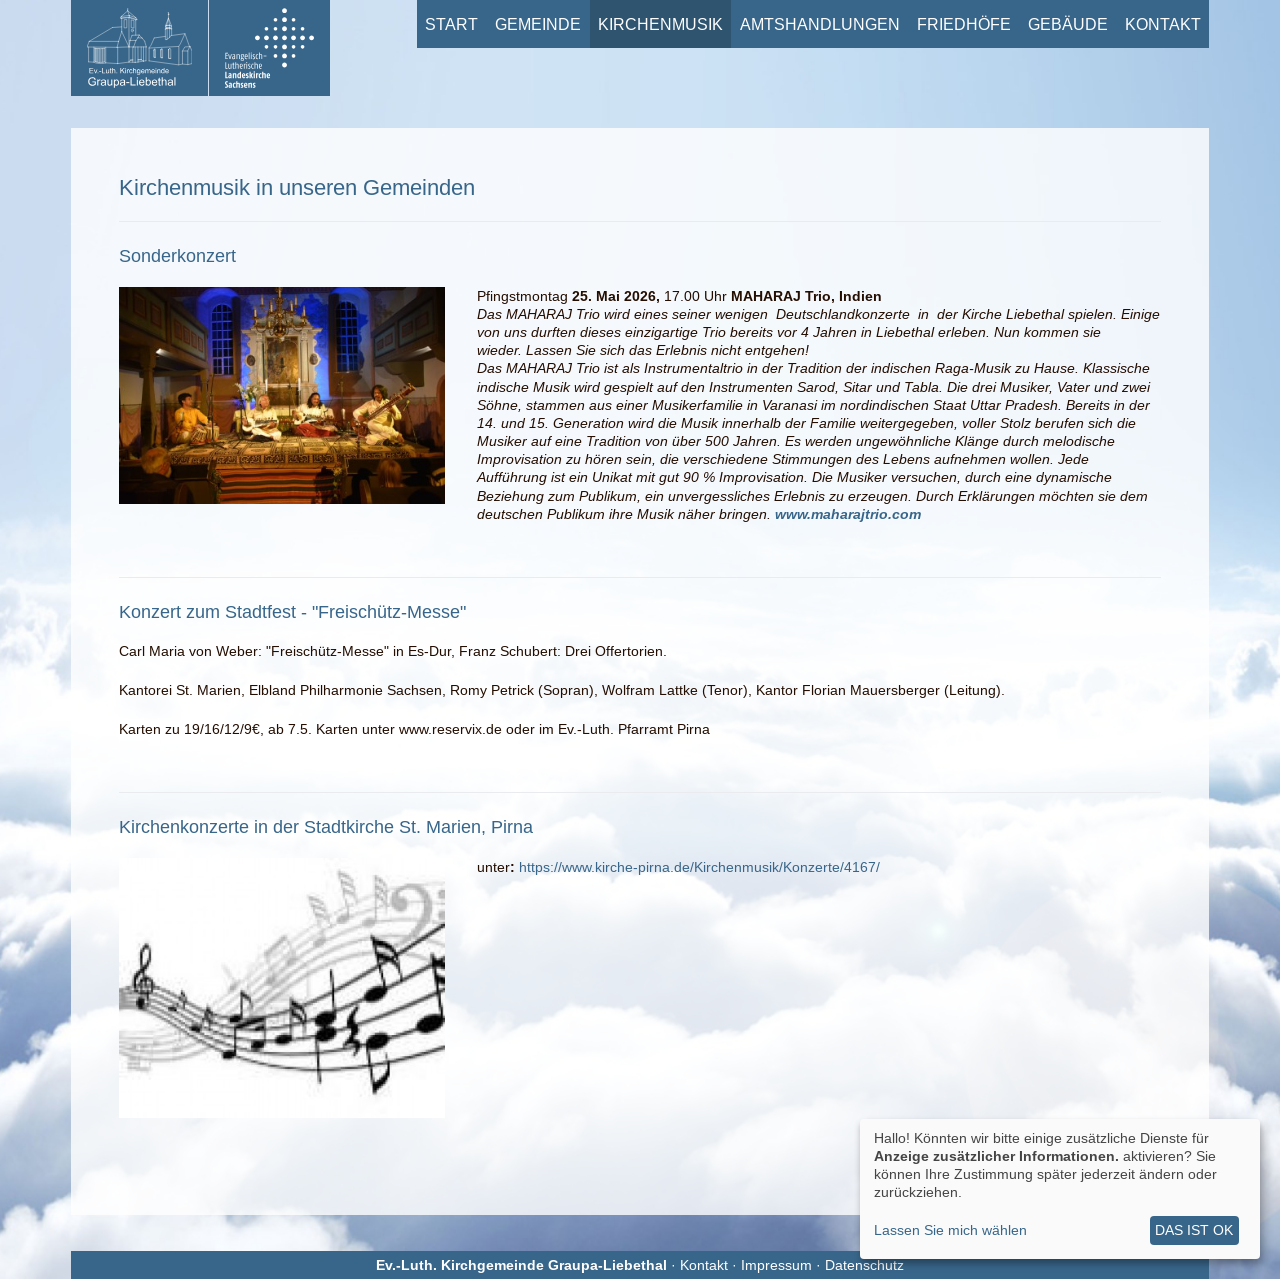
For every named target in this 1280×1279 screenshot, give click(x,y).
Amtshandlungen (820, 24)
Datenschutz (864, 1265)
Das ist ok (1194, 1230)
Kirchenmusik (660, 24)
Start (451, 24)
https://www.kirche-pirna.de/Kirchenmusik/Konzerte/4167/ (699, 867)
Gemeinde (538, 24)
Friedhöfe (964, 24)
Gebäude (1068, 24)
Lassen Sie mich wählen (950, 1230)
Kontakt (1163, 24)
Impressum (776, 1265)
